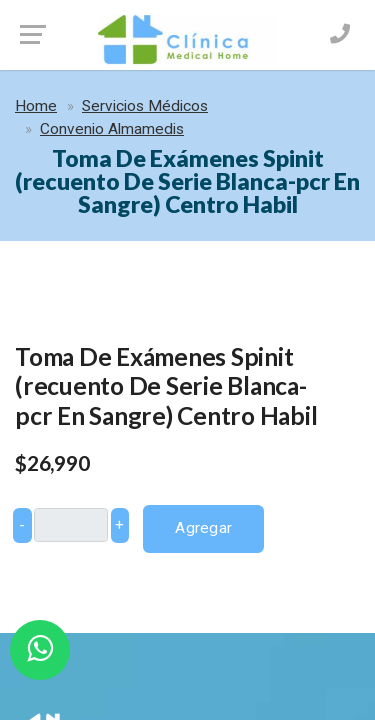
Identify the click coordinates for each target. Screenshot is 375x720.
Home (36, 106)
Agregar (203, 528)
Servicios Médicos (145, 106)
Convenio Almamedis (112, 129)
